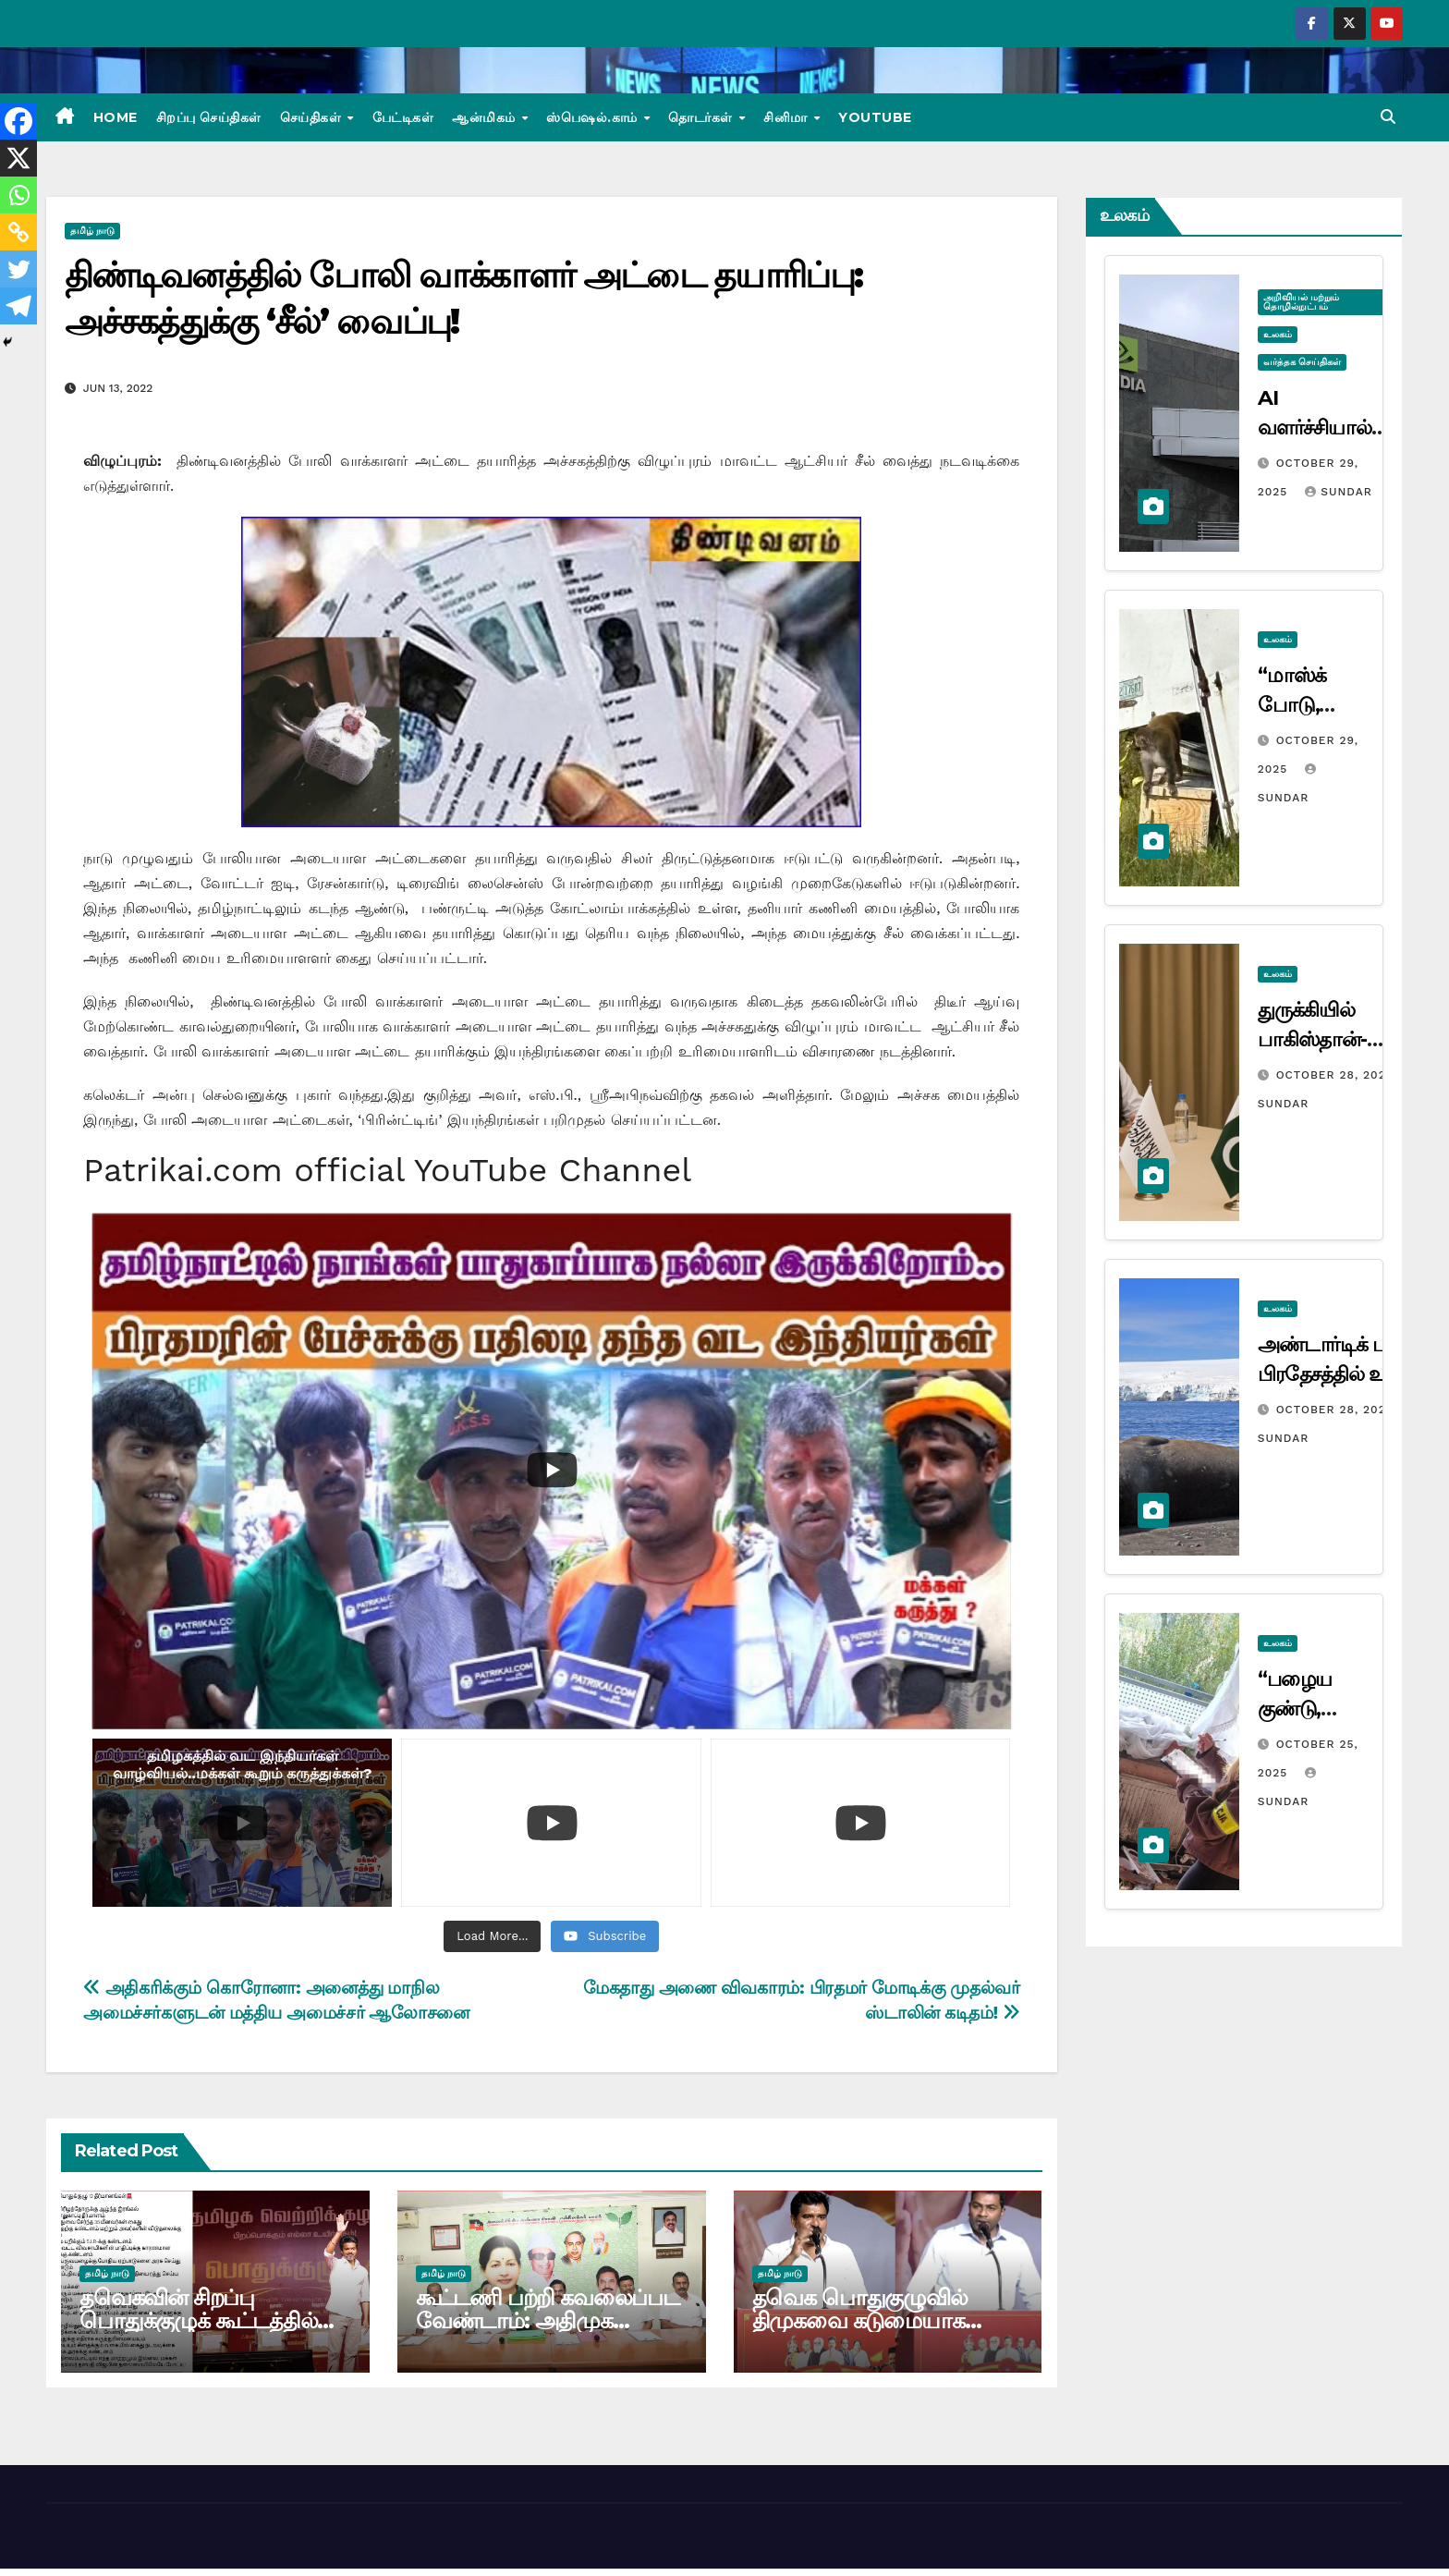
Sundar (1338, 491)
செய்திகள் (313, 117)
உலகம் (1277, 334)
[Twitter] (18, 268)
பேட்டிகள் (403, 117)
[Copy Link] (18, 232)
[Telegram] (18, 305)
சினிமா (787, 117)
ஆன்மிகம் (485, 117)
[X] (18, 158)
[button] (1388, 117)
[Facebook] (18, 121)
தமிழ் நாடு (92, 231)
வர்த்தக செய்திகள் (1302, 362)
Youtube (875, 117)
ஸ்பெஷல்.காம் (593, 117)
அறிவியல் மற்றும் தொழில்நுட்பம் (1301, 301)
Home (115, 117)
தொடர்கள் (702, 117)
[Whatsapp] (18, 195)
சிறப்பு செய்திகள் (209, 117)
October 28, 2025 (1337, 1074)
